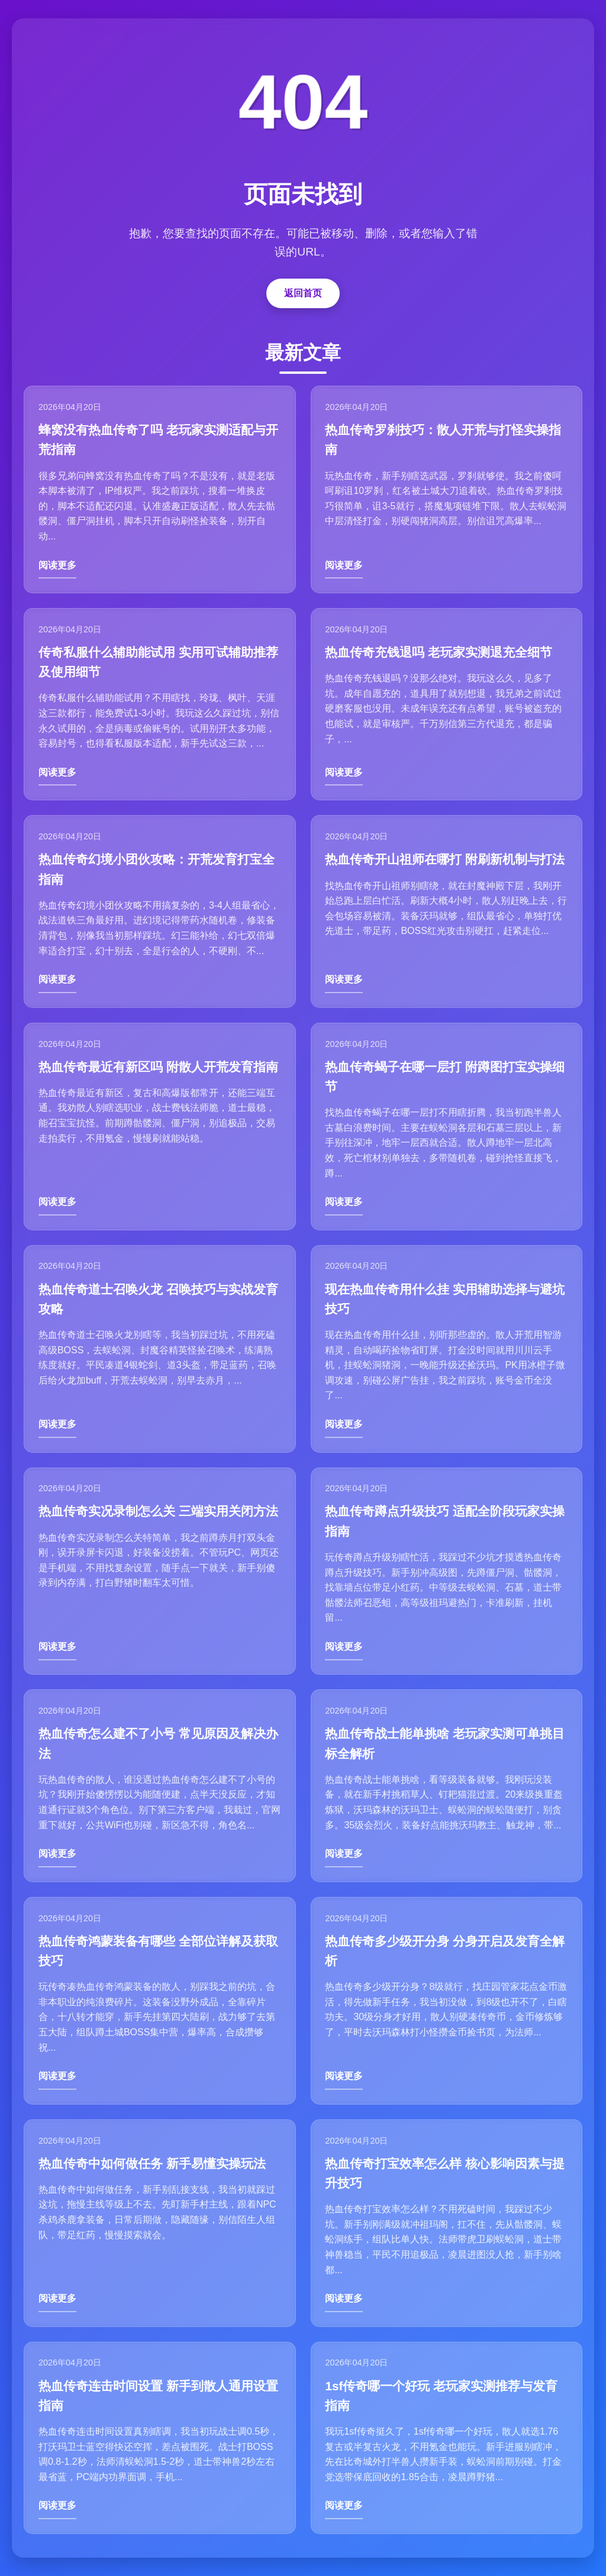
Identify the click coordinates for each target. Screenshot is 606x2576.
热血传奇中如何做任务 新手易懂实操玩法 (152, 2167)
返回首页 (303, 287)
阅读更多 (58, 559)
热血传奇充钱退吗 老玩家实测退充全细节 (439, 647)
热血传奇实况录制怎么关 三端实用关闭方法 (159, 1512)
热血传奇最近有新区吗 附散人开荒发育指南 (159, 1064)
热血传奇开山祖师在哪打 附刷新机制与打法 (446, 856)
